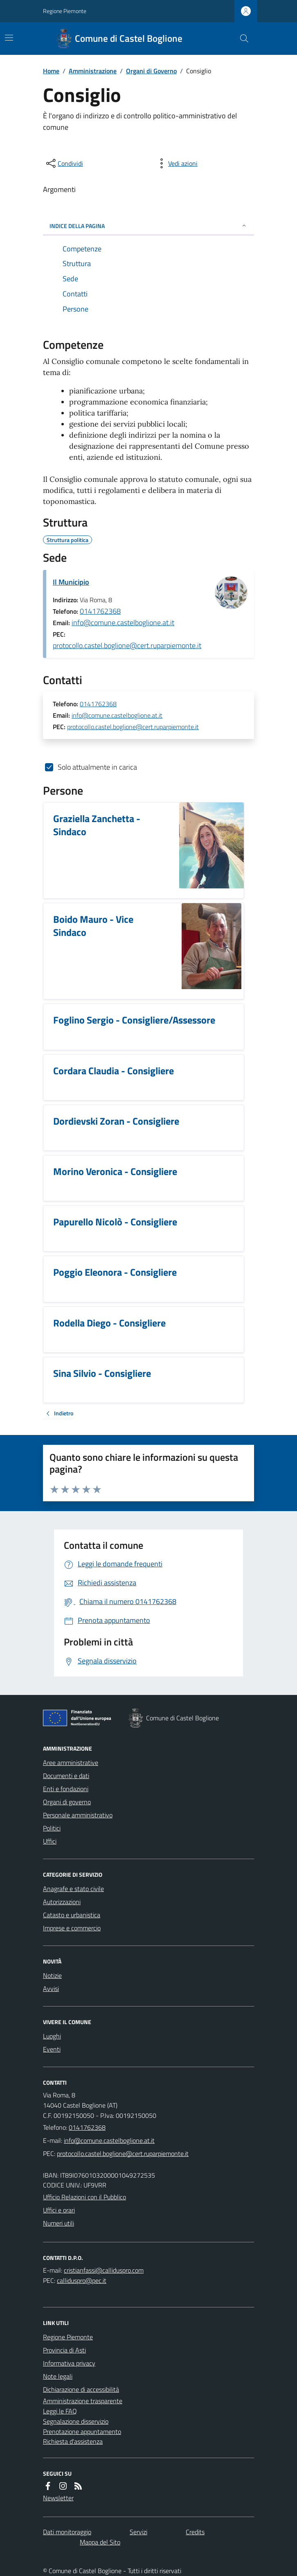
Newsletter (58, 2498)
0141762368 (100, 611)
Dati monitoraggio (67, 2532)
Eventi (52, 2049)
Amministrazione (93, 71)
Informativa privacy (69, 2363)
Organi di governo (67, 1802)
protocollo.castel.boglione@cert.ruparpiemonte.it (127, 645)
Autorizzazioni (62, 1902)
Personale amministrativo (77, 1815)
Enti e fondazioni (65, 1789)
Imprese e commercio (72, 1928)
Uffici (49, 1841)
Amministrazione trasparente (82, 2401)
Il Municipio (71, 582)
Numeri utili (58, 2223)
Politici (52, 1828)
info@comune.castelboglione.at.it (123, 622)
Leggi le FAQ (60, 2411)
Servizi (138, 2532)
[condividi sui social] (64, 163)
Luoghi (52, 2036)
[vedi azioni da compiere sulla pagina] (176, 163)
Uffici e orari (59, 2210)
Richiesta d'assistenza (73, 2441)
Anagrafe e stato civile (73, 1889)
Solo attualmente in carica (97, 767)
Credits (195, 2532)
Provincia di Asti (64, 2350)
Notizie (52, 1975)
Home (51, 71)
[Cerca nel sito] (241, 38)
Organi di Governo (151, 71)
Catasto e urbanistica (71, 1915)
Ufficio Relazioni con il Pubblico (84, 2197)
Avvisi (51, 1988)
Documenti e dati (66, 1776)
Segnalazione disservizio (75, 2421)
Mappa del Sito (100, 2542)
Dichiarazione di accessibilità (81, 2389)
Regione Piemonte (64, 11)
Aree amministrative (70, 1762)
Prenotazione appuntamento (82, 2431)
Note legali (57, 2376)
